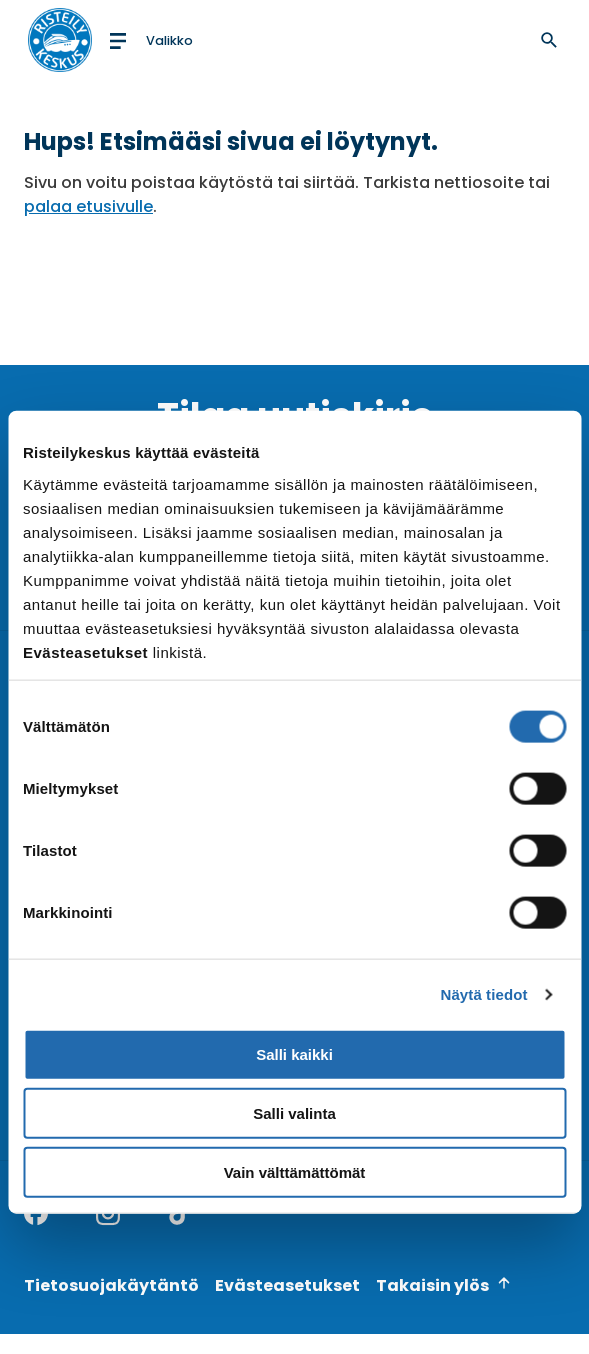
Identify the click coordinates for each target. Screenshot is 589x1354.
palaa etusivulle (88, 206)
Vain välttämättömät (295, 1172)
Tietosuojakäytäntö (111, 1285)
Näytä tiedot (484, 994)
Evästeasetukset (287, 1285)
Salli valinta (294, 1113)
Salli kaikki (294, 1054)
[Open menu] (149, 40)
